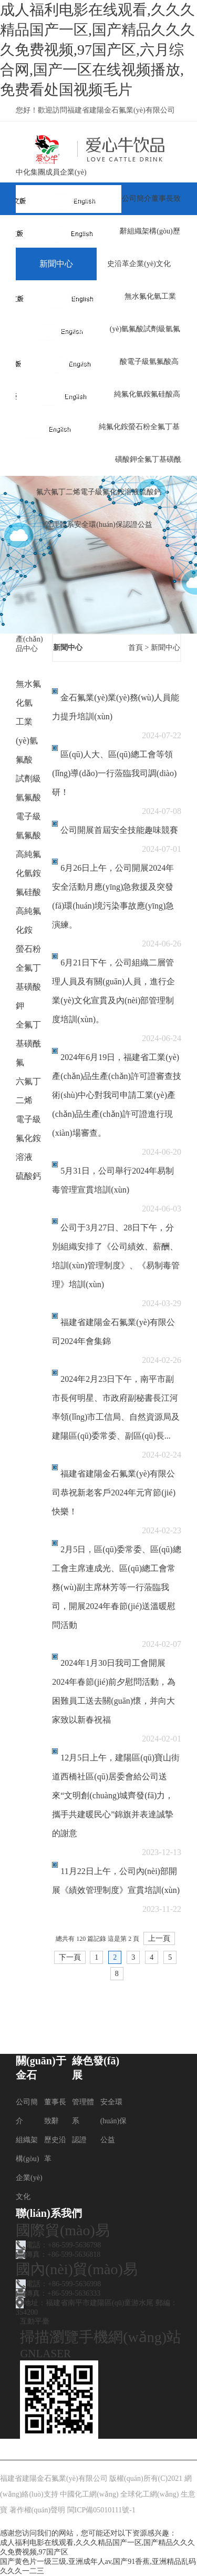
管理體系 (59, 524)
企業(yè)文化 (150, 264)
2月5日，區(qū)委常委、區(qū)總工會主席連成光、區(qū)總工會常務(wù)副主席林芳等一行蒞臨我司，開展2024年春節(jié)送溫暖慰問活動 (116, 1587)
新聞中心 (56, 263)
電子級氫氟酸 (149, 361)
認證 (130, 524)
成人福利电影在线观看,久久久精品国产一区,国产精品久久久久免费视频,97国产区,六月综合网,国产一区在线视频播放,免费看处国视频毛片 (97, 50)
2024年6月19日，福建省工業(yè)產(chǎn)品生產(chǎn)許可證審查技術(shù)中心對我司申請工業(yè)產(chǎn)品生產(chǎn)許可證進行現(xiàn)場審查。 (116, 1095)
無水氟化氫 (143, 296)
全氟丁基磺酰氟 (28, 1043)
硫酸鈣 (150, 492)
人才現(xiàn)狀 (66, 361)
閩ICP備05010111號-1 (101, 2510)
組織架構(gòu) (149, 231)
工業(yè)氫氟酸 (27, 740)
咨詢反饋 (56, 426)
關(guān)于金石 (67, 231)
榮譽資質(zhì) (64, 394)
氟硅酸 (162, 394)
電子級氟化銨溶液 (109, 492)
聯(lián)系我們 (65, 459)
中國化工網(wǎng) (89, 2494)
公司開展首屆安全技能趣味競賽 (119, 830)
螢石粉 (139, 427)
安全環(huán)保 (98, 524)
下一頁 (70, 1957)
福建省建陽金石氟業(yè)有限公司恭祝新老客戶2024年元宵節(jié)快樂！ (113, 1492)
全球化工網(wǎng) (149, 2494)
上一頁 (159, 1938)
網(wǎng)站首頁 (68, 198)
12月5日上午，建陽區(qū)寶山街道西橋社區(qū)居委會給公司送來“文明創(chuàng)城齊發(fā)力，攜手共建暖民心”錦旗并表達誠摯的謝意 (116, 1795)
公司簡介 (136, 198)
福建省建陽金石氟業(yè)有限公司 (54, 2478)
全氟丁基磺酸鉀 (28, 986)
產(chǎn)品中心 (67, 296)
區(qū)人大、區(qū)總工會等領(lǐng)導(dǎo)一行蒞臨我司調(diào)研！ (114, 773)
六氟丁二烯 (62, 492)
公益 (145, 524)
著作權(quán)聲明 (37, 2510)
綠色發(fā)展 (62, 328)
